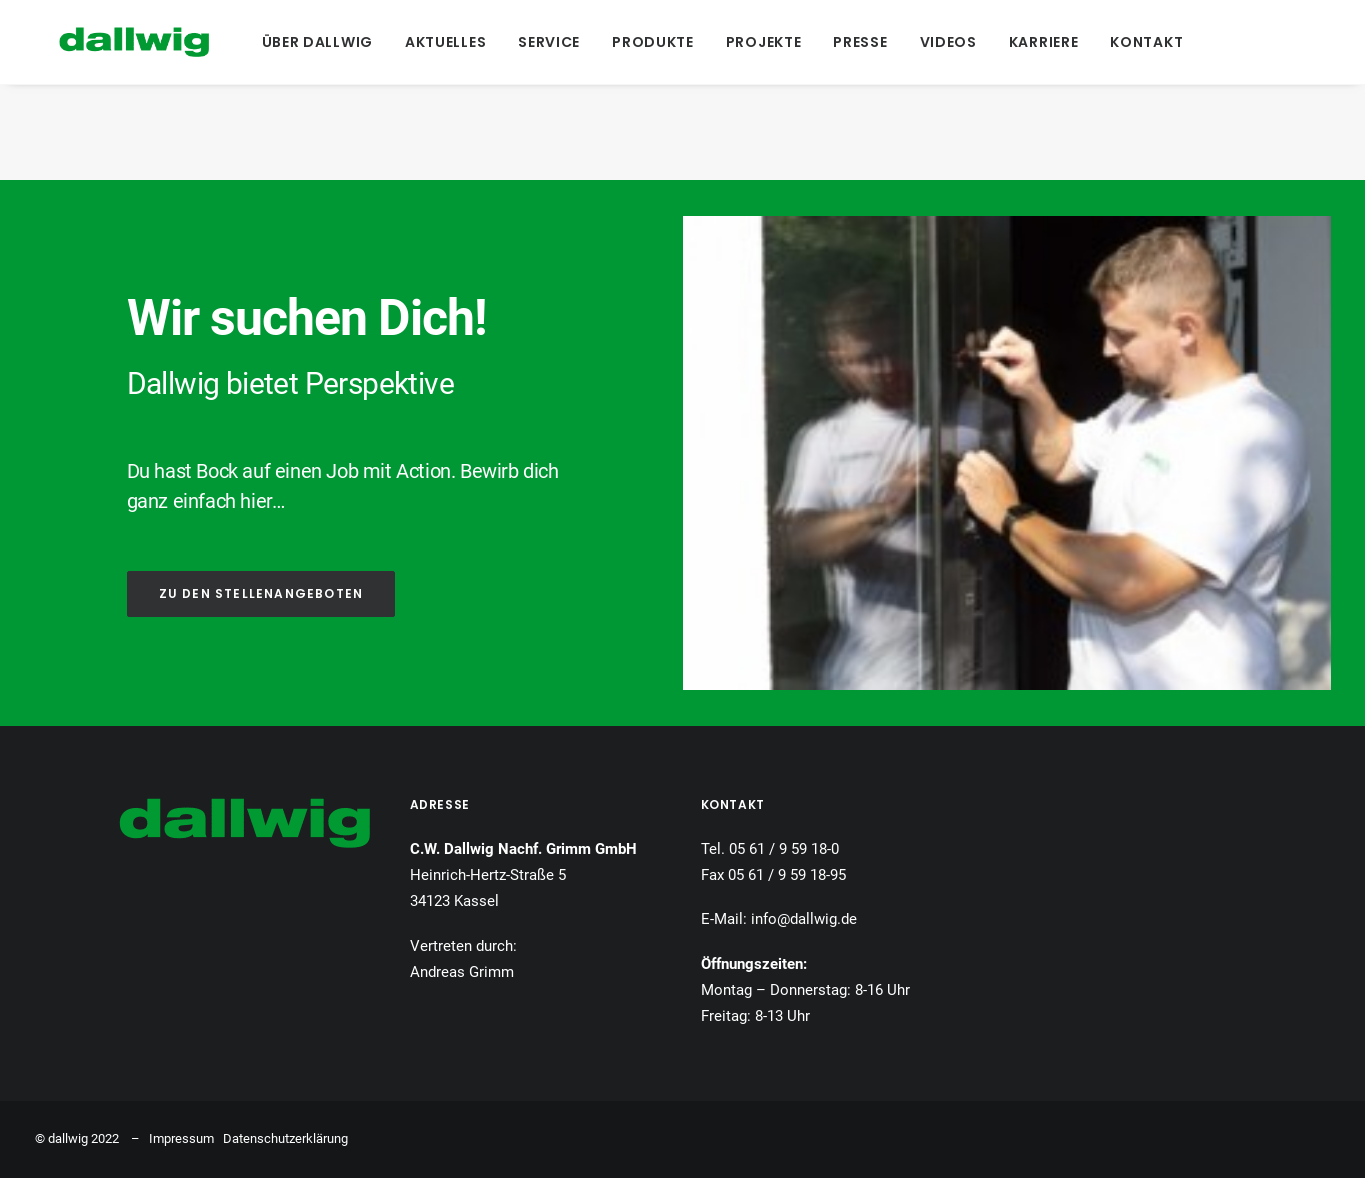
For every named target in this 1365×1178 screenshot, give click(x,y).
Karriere (1044, 42)
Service (549, 42)
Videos (948, 42)
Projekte (764, 42)
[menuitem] (317, 42)
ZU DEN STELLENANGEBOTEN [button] (261, 593)
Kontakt (1146, 42)
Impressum (181, 1138)
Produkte (653, 42)
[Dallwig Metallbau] (110, 42)
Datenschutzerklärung (285, 1138)
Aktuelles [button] (445, 42)
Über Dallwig (317, 42)
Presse (860, 42)
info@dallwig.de (804, 919)
